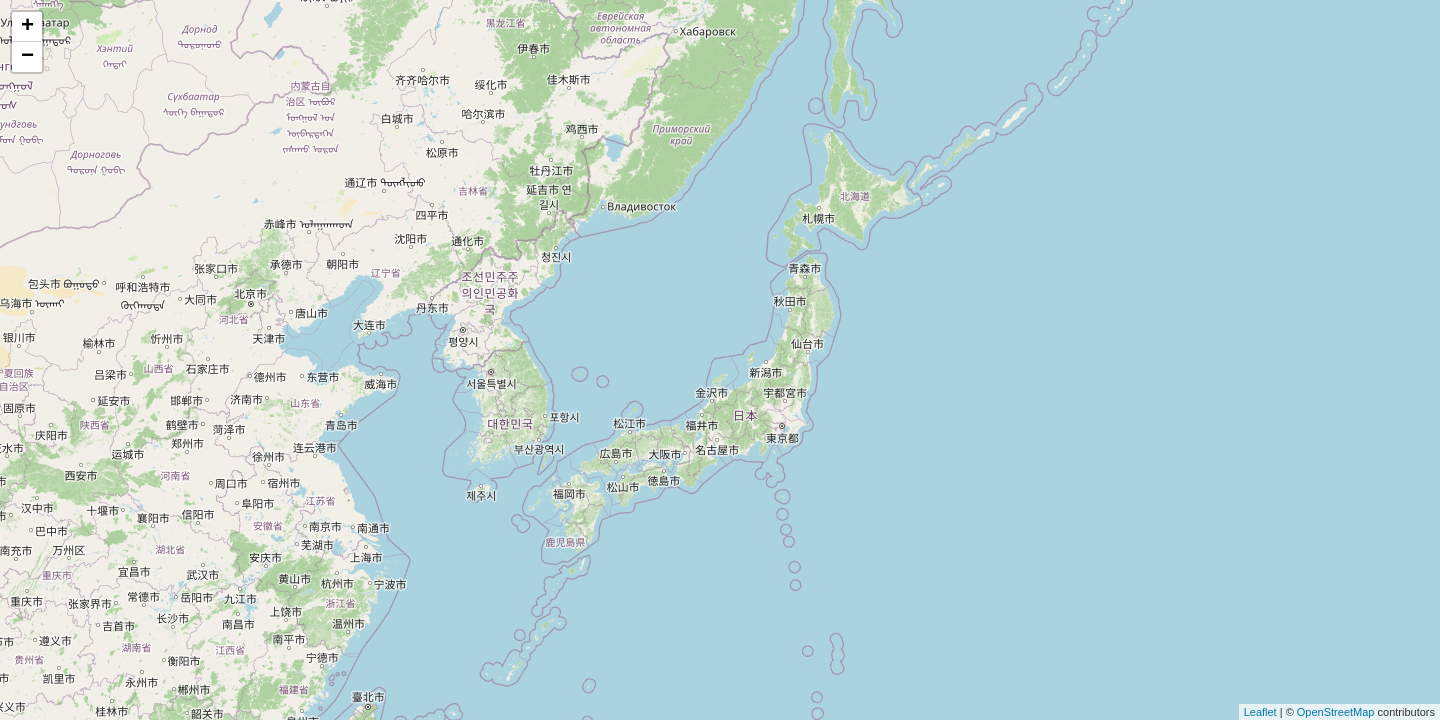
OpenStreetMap (1336, 712)
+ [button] (27, 27)
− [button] (27, 57)
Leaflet (1260, 712)
